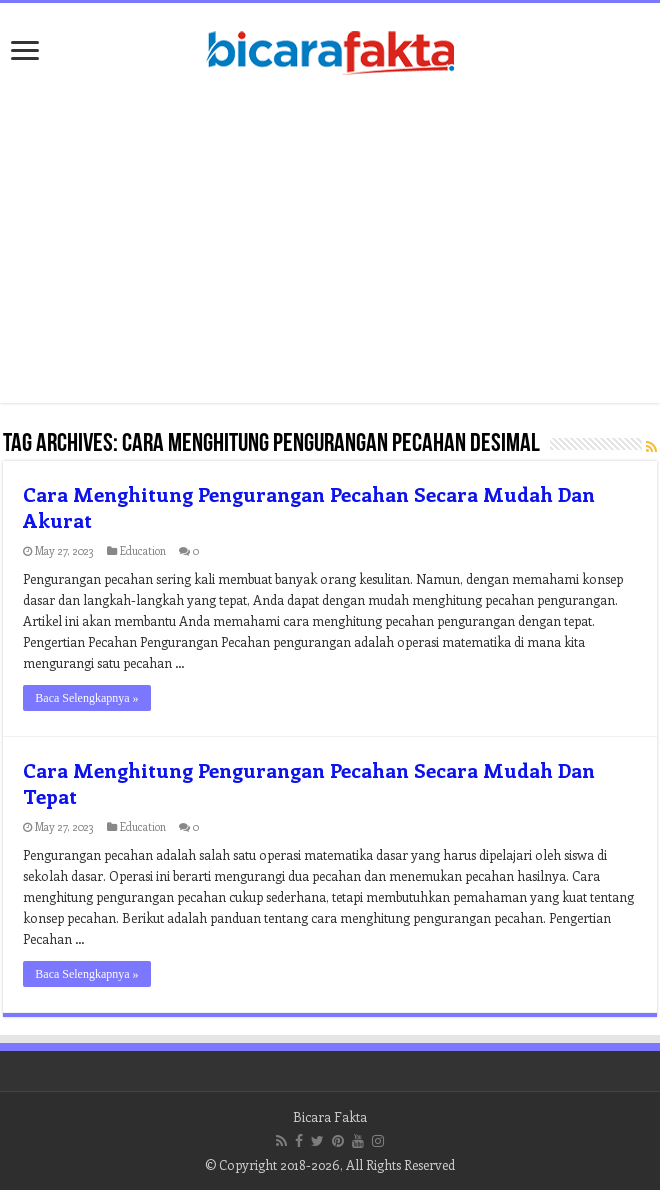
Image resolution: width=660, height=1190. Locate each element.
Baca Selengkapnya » (86, 698)
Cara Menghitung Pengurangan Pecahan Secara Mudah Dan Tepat (309, 782)
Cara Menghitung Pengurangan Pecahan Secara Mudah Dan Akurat (309, 506)
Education (143, 550)
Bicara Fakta (330, 1116)
